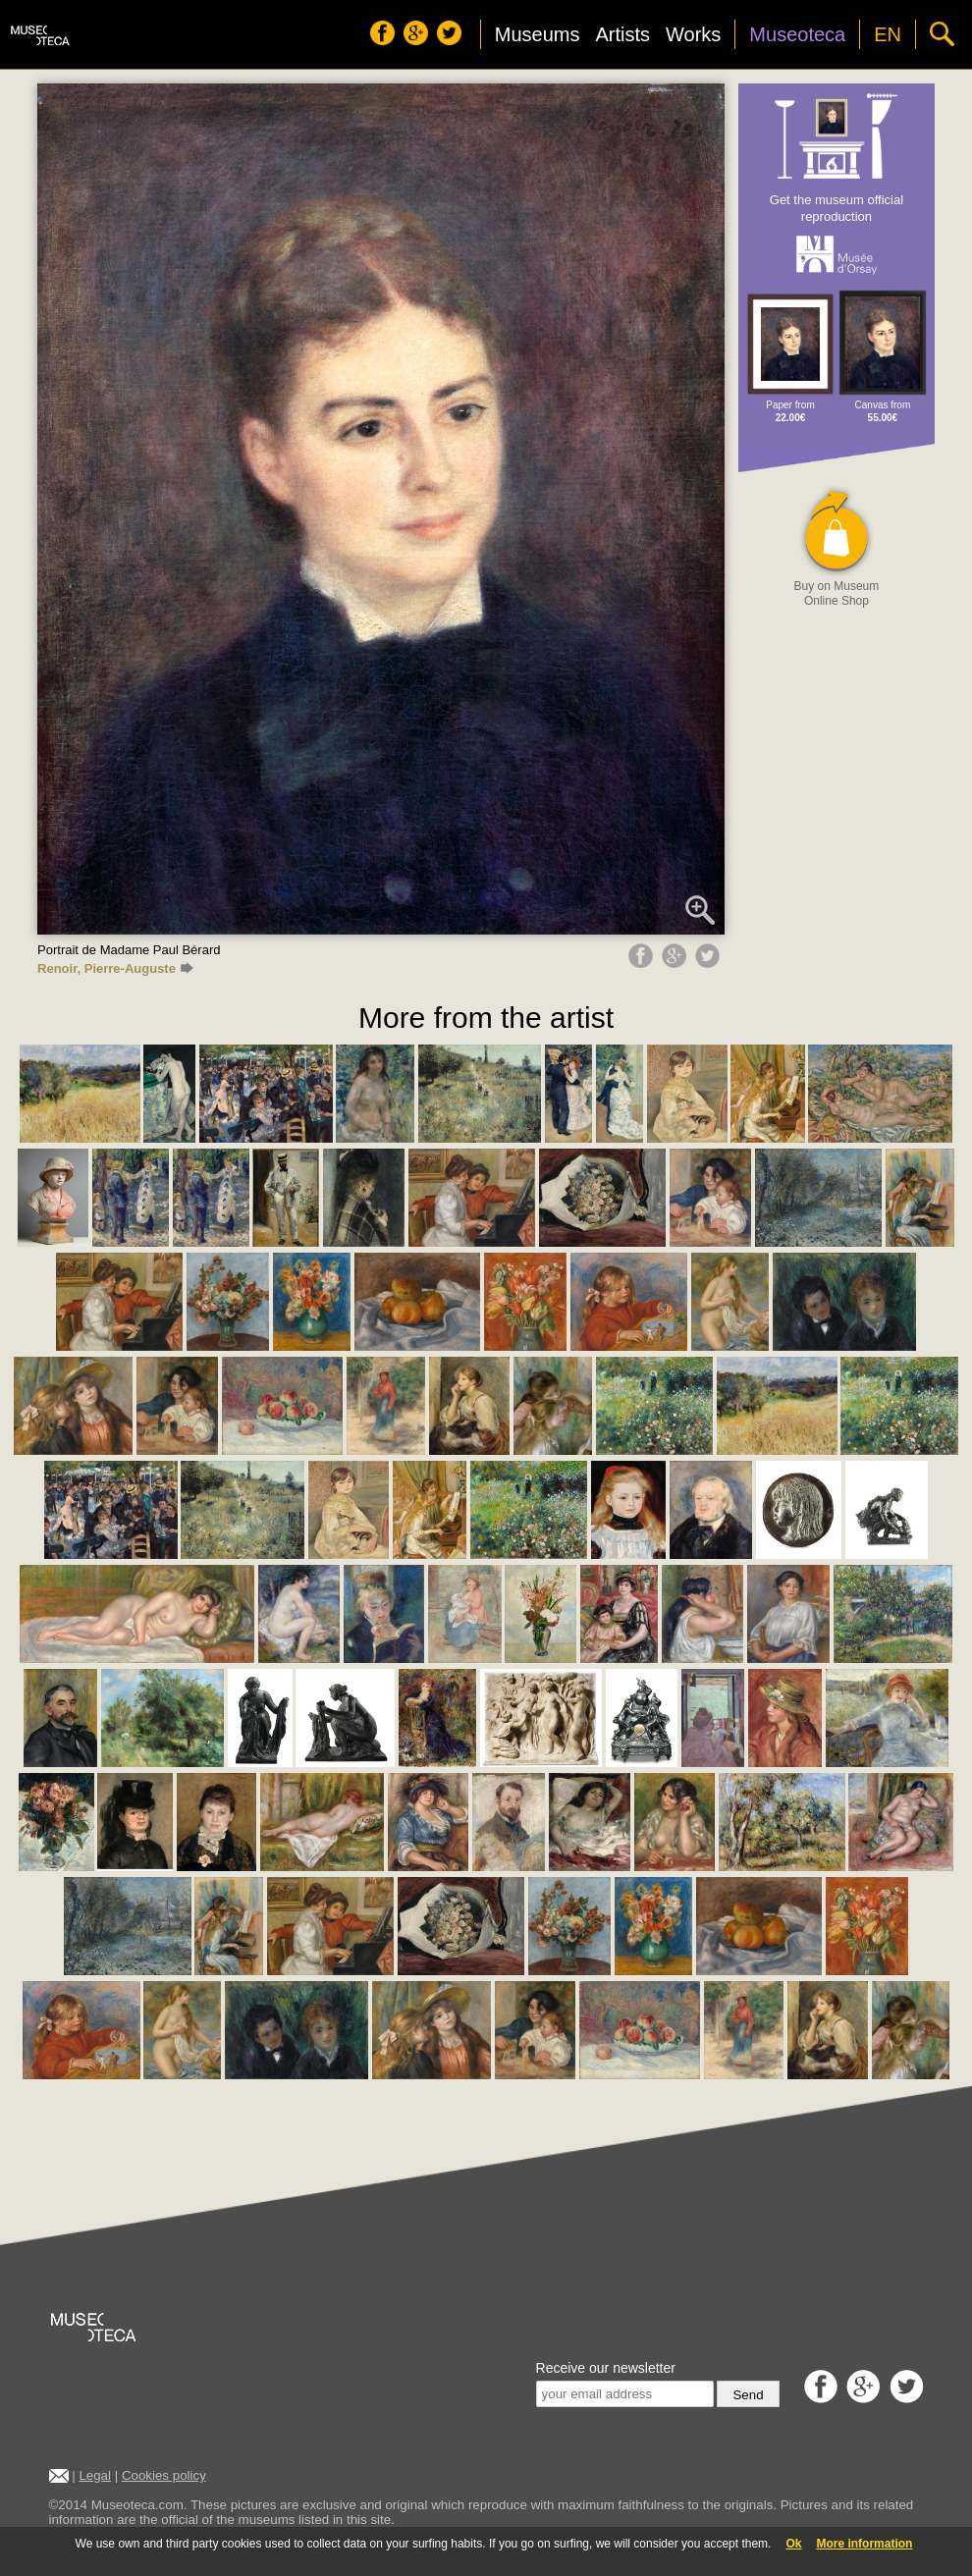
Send (747, 2395)
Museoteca (797, 34)
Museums (537, 34)
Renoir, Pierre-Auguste (115, 968)
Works (693, 34)
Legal (95, 2475)
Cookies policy (164, 2475)
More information (864, 2543)
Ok (793, 2543)
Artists (622, 34)
